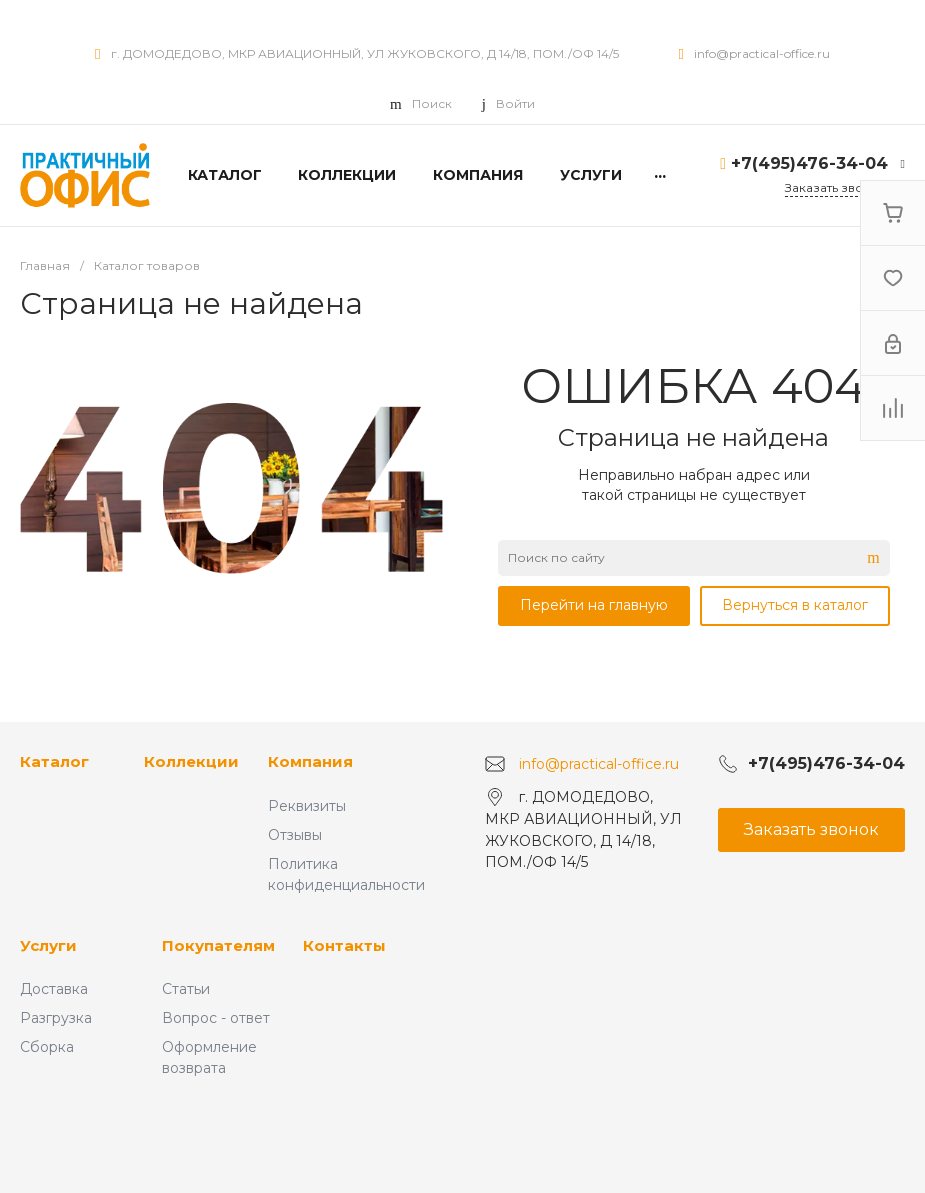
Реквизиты (307, 806)
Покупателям (218, 945)
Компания (310, 761)
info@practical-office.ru (762, 53)
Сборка (47, 1047)
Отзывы (295, 835)
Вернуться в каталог (795, 605)
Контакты (344, 945)
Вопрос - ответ (216, 1018)
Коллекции (191, 761)
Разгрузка (56, 1018)
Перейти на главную (594, 605)
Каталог (54, 761)
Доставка (54, 989)
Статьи (186, 989)
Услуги (48, 945)
